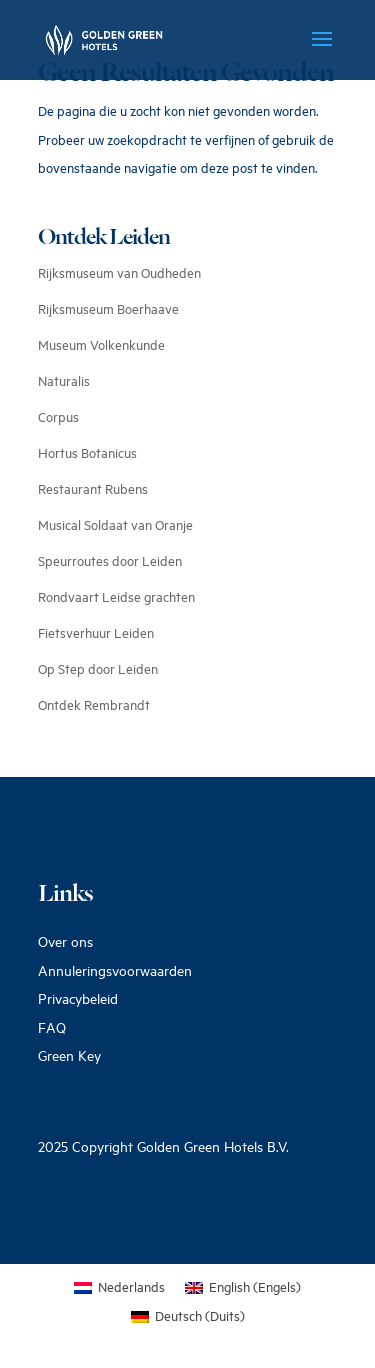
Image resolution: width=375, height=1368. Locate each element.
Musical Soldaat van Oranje (115, 525)
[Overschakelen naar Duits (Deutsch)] (188, 1316)
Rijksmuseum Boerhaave (108, 309)
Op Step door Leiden (98, 669)
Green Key (69, 1055)
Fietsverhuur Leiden (96, 633)
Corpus (58, 417)
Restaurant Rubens (93, 489)
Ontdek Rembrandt (94, 705)
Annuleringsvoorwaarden (115, 970)
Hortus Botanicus (87, 453)
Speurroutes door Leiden (110, 561)
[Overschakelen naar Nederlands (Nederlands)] (119, 1287)
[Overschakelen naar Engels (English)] (243, 1287)
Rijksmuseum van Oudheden (119, 273)
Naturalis (64, 381)
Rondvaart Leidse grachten (116, 597)
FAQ (52, 1027)
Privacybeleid (78, 998)
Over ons (65, 941)
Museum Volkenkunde (101, 345)
